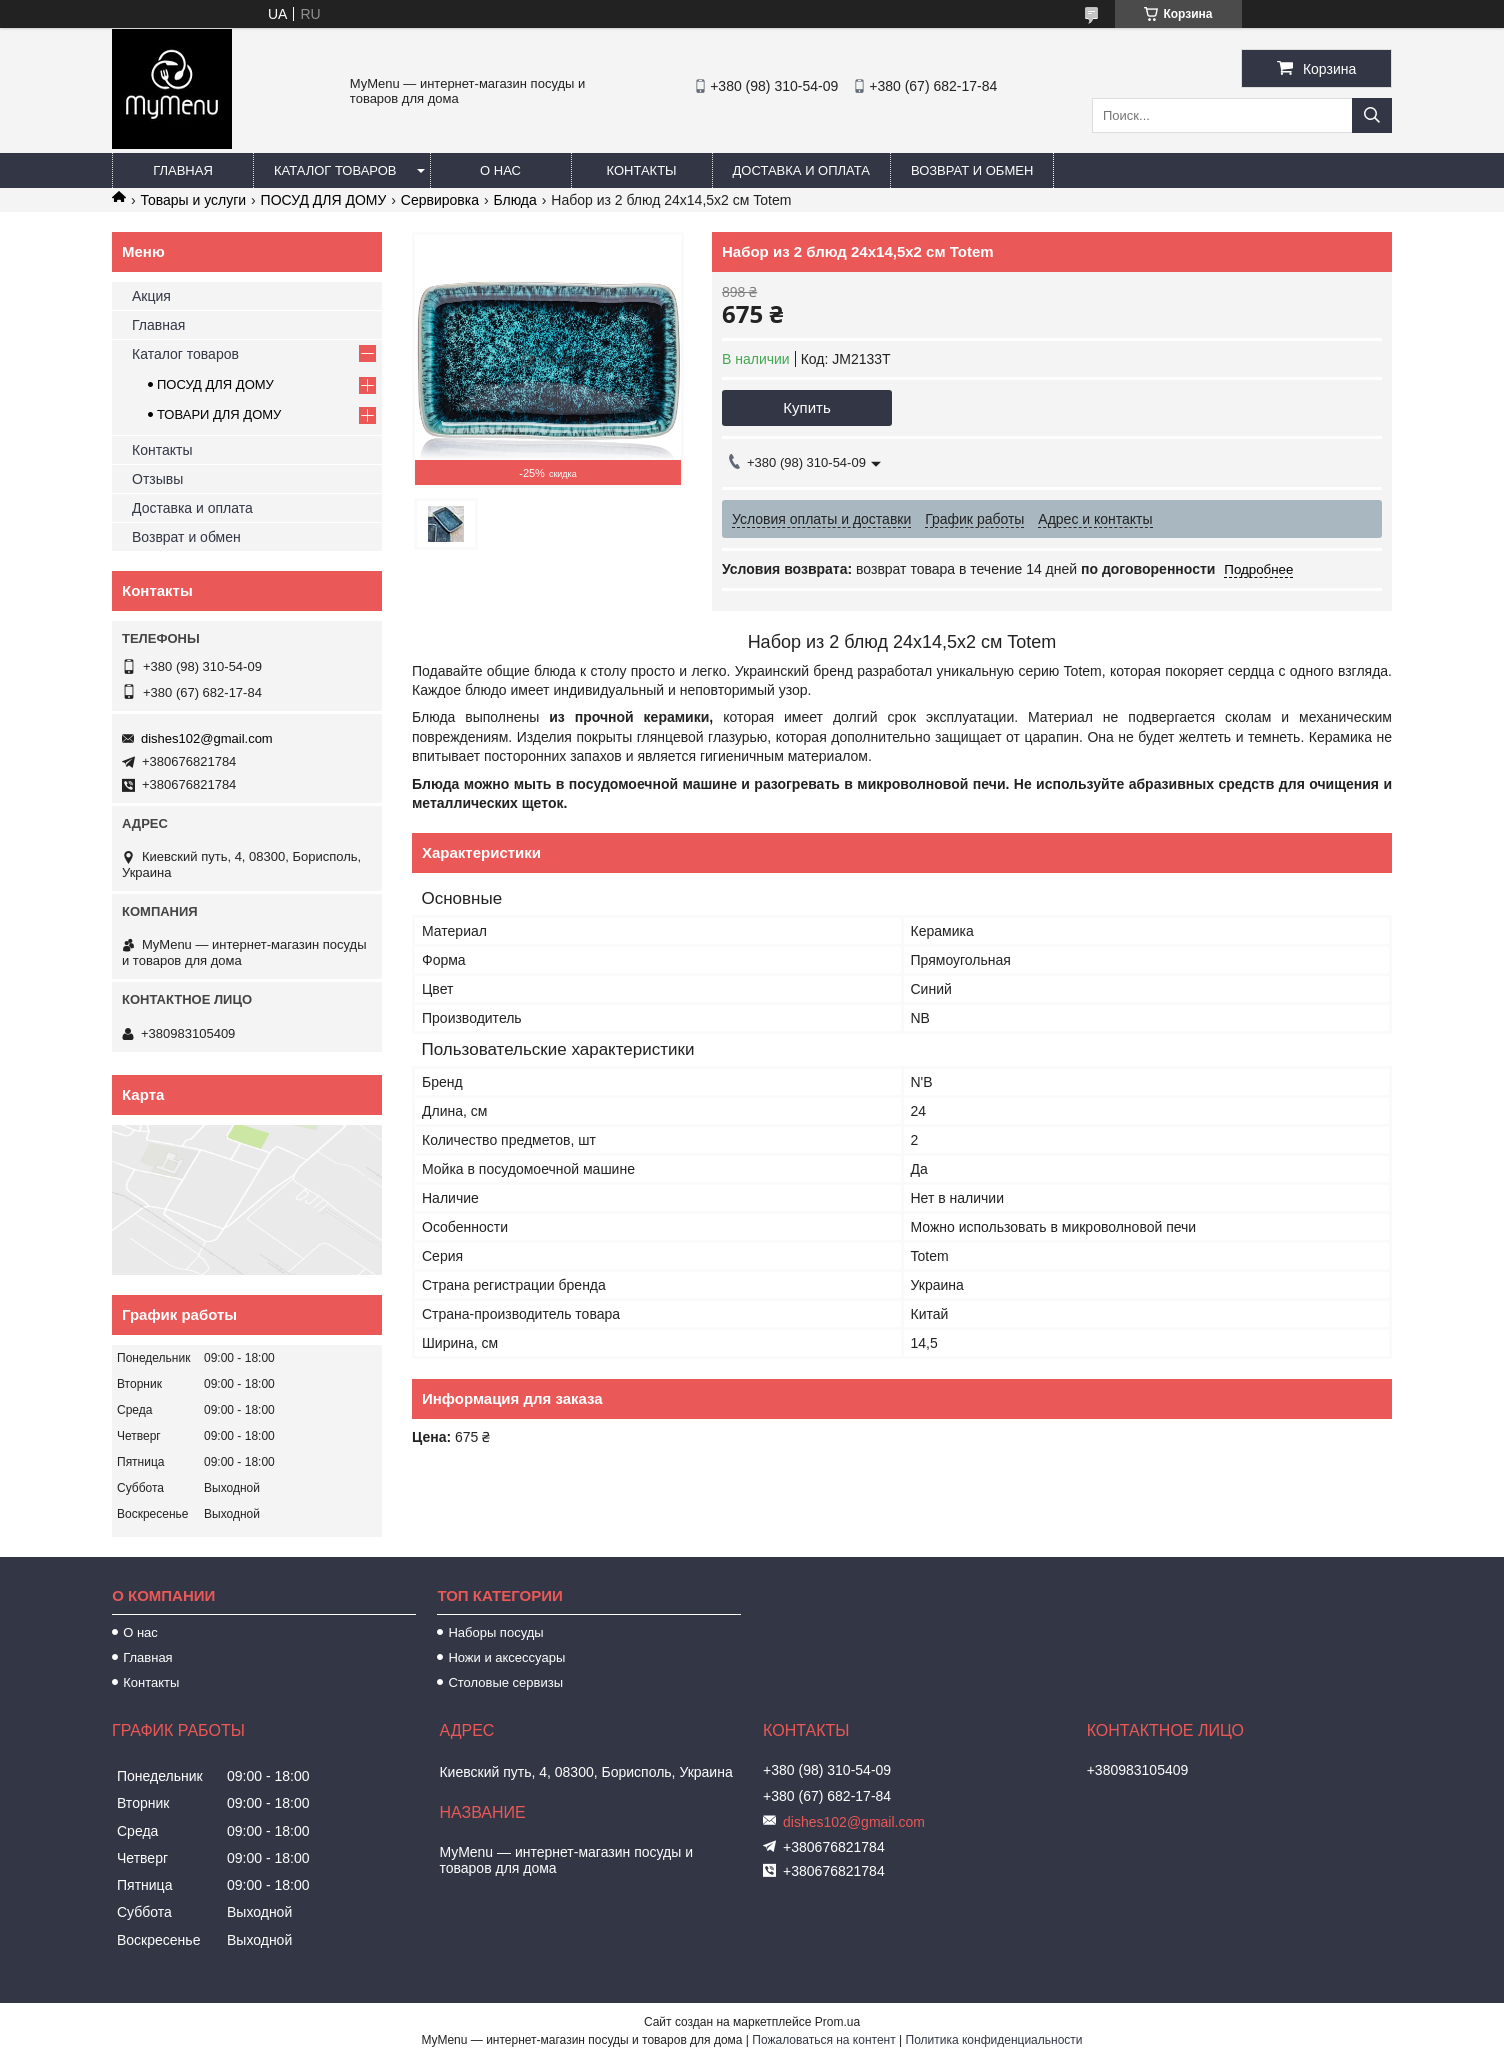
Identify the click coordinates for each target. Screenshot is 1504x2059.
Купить (806, 407)
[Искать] (1372, 115)
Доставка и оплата (801, 170)
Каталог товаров (335, 170)
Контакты (641, 170)
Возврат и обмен (972, 170)
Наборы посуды (495, 1632)
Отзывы (157, 479)
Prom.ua (837, 2022)
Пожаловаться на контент (823, 2040)
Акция (151, 296)
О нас (500, 170)
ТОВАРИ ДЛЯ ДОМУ (219, 414)
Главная (183, 170)
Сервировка (440, 200)
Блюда (514, 200)
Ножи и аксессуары (506, 1657)
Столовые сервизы (505, 1682)
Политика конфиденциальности (994, 2040)
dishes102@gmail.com (207, 738)
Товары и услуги (193, 200)
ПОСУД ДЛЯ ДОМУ (324, 200)
